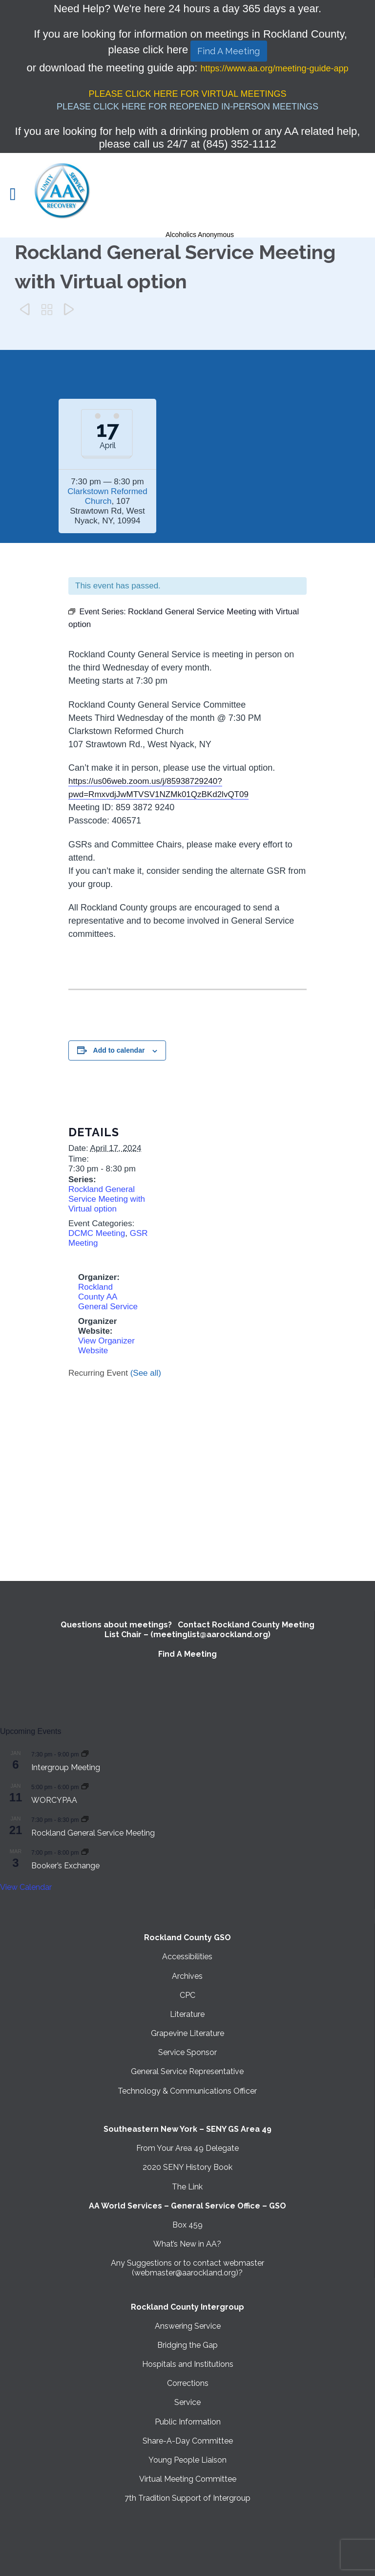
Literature (187, 2014)
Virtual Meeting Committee (187, 2479)
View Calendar (26, 1887)
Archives (187, 1976)
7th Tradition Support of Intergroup (187, 2498)
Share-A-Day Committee (188, 2441)
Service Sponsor (187, 2052)
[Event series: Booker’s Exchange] (85, 1852)
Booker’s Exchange (65, 1865)
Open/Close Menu (18, 195)
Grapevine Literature (187, 2033)
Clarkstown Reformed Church (107, 496)
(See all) (145, 1373)
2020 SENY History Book (187, 2167)
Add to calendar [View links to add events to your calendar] (119, 1050)
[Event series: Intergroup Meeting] (85, 1753)
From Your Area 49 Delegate (187, 2148)
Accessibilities (187, 1956)
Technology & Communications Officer (187, 2091)
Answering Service (188, 2326)
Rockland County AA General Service (108, 1296)
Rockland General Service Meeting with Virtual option (106, 1199)
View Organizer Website (106, 1345)
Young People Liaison (187, 2460)
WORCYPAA (54, 1800)
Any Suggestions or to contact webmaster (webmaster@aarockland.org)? (187, 2267)
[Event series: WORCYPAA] (85, 1786)
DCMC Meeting (96, 1233)
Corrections (187, 2383)
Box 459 (187, 2225)
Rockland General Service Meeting (93, 1833)
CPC (187, 1995)
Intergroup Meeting (65, 1767)
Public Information (188, 2421)
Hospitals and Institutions (187, 2364)
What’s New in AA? (187, 2244)
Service (187, 2402)
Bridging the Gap (187, 2345)
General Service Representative (187, 2071)
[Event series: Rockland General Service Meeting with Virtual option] (85, 1819)
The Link (187, 2186)
